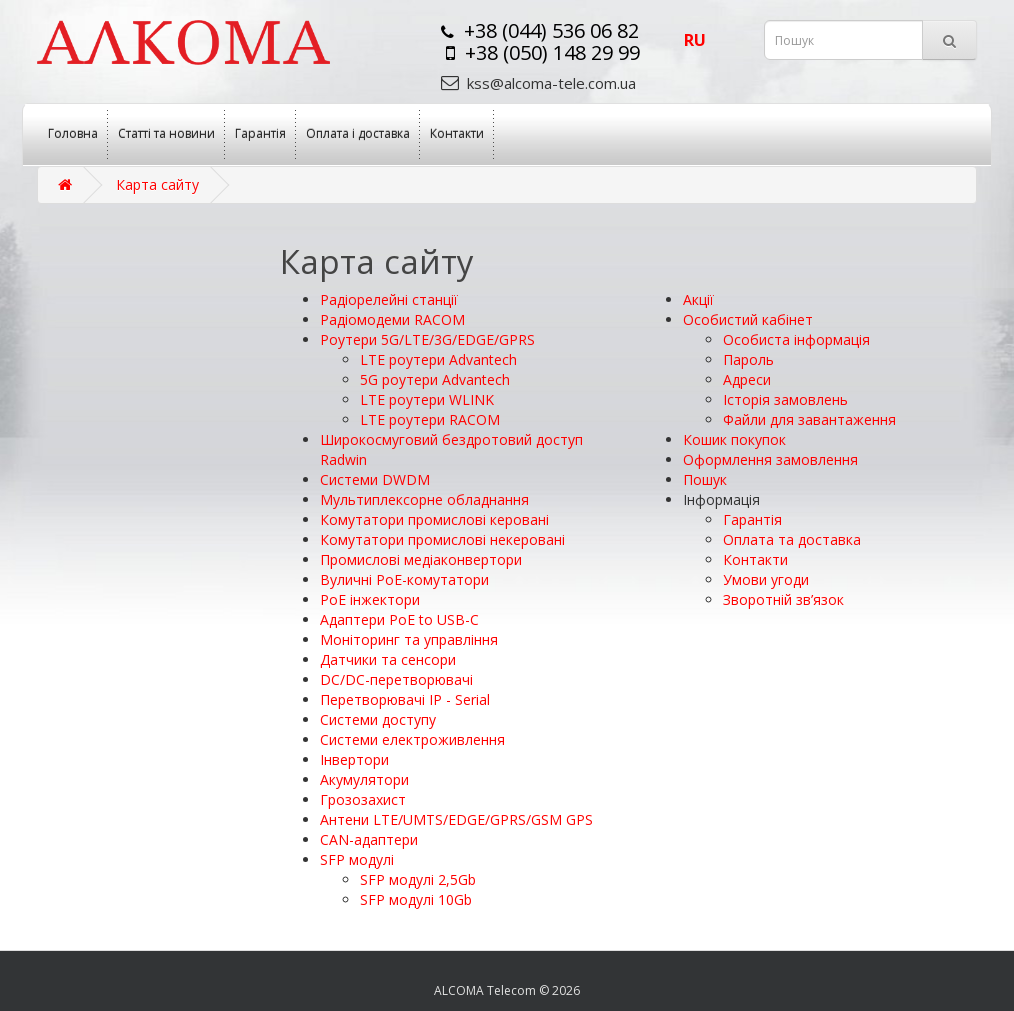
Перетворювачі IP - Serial (405, 699)
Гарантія (260, 133)
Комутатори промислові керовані (434, 519)
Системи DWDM (375, 479)
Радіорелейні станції (389, 299)
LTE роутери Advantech (438, 359)
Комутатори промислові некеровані (442, 539)
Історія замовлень (785, 399)
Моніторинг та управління (409, 639)
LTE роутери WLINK (427, 399)
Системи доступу (378, 719)
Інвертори (354, 759)
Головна (73, 133)
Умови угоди (766, 579)
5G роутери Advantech (435, 379)
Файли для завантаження (809, 419)
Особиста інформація (796, 339)
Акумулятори (364, 779)
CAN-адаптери (369, 839)
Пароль (748, 359)
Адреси (747, 379)
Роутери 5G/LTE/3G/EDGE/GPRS (427, 339)
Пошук (705, 479)
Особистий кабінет (748, 319)
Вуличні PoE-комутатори (404, 579)
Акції (698, 299)
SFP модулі (357, 859)
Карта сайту (157, 184)
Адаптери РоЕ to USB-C (399, 619)
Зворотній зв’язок (783, 599)
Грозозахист (363, 799)
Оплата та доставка (792, 539)
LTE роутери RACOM (430, 419)
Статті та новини (166, 133)
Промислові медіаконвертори (421, 559)
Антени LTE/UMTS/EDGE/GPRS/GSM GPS (456, 819)
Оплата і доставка (358, 133)
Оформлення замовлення (770, 459)
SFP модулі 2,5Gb (418, 879)
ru (695, 40)
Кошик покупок (734, 439)
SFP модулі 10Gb (416, 899)
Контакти (457, 133)
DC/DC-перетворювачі (396, 679)
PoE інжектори (370, 599)
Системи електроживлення (412, 739)
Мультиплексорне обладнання (424, 499)
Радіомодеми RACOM (392, 319)
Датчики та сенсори (388, 659)
